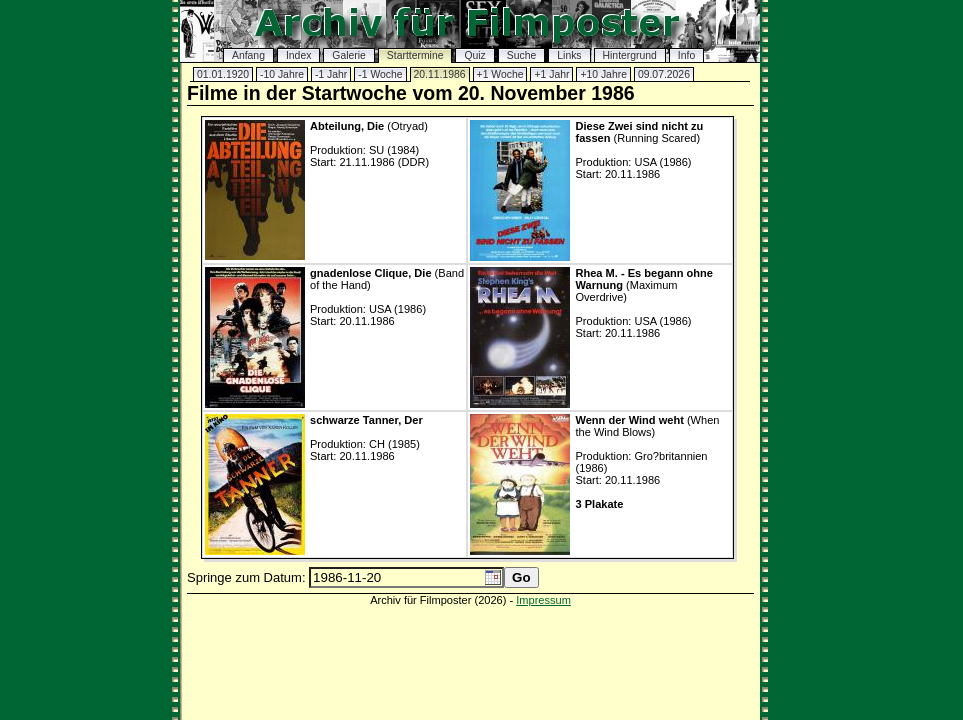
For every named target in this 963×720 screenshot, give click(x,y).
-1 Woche (380, 74)
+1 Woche (500, 74)
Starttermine (415, 55)
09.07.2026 (664, 74)
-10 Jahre (282, 74)
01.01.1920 (223, 74)
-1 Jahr (331, 74)
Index (298, 55)
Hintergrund (630, 55)
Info (686, 55)
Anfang (248, 55)
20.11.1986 (440, 74)
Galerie (349, 55)
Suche (521, 55)
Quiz (474, 55)
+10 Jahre (603, 74)
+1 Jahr (551, 74)
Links (569, 55)
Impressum (543, 600)
